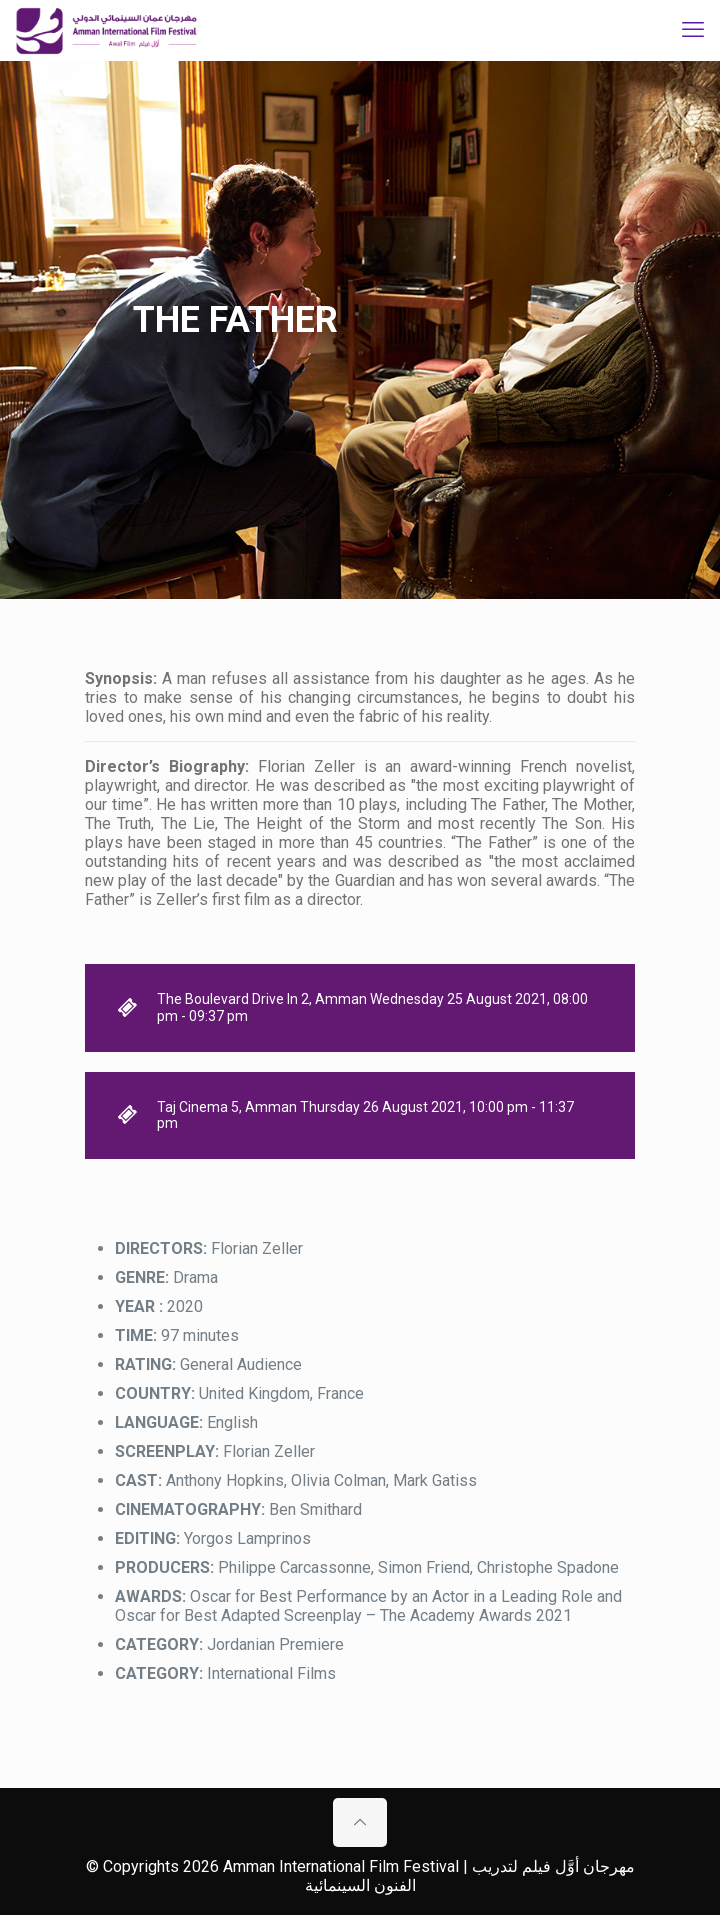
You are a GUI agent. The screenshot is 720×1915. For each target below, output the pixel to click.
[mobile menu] (693, 30)
